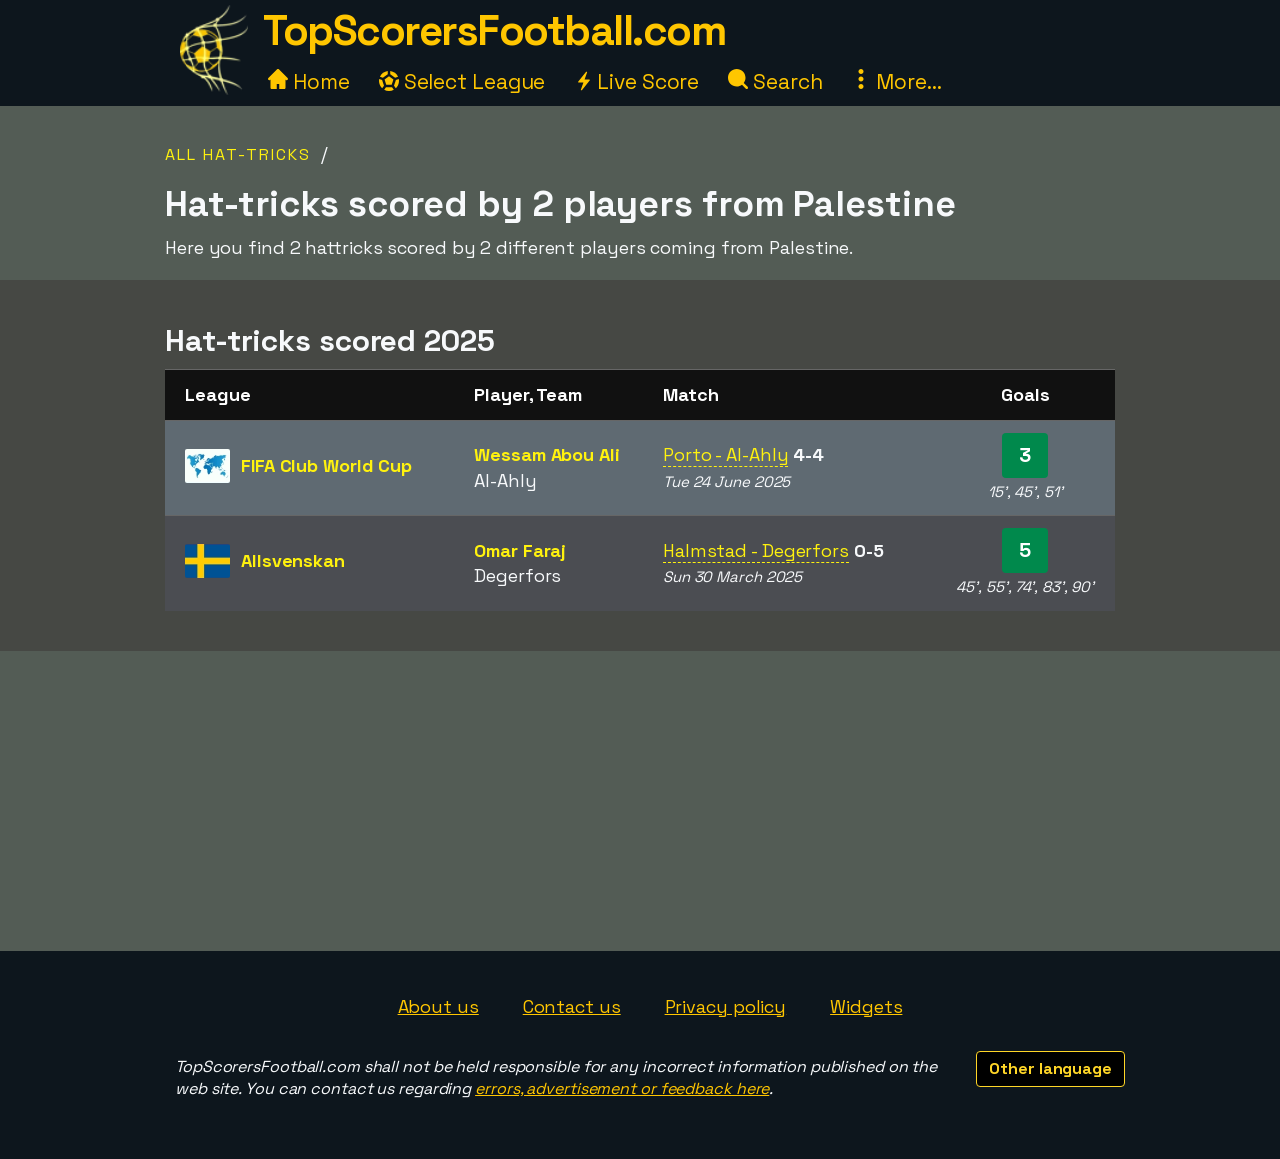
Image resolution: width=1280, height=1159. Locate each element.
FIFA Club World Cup (326, 465)
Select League (462, 81)
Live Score (636, 81)
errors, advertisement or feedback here (622, 1088)
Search (775, 81)
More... (896, 81)
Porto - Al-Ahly (726, 454)
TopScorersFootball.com (494, 30)
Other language (1050, 1068)
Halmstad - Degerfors (756, 550)
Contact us (572, 1006)
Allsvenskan (293, 560)
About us (438, 1006)
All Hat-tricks (238, 154)
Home (309, 81)
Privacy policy (726, 1006)
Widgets (866, 1006)
